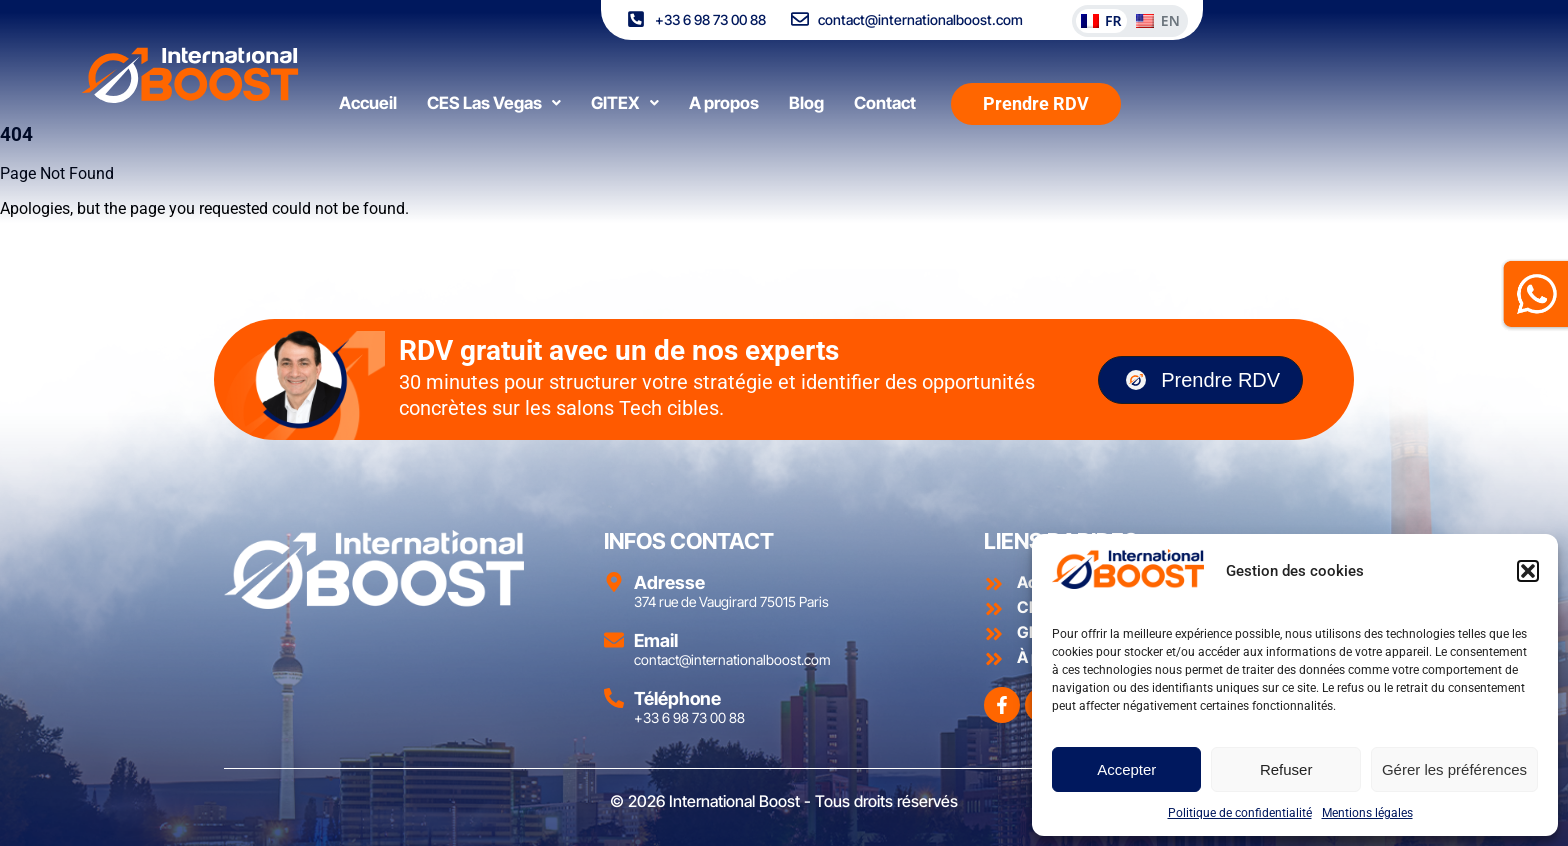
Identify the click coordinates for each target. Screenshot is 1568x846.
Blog (806, 91)
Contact (885, 91)
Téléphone (677, 698)
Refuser (1286, 769)
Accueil (368, 91)
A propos (724, 91)
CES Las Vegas (494, 91)
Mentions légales (1367, 813)
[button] (1528, 571)
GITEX (625, 91)
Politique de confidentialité (1240, 813)
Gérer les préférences (1454, 769)
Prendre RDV (1200, 380)
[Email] (614, 640)
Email (656, 640)
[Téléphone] (614, 698)
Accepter (1126, 769)
